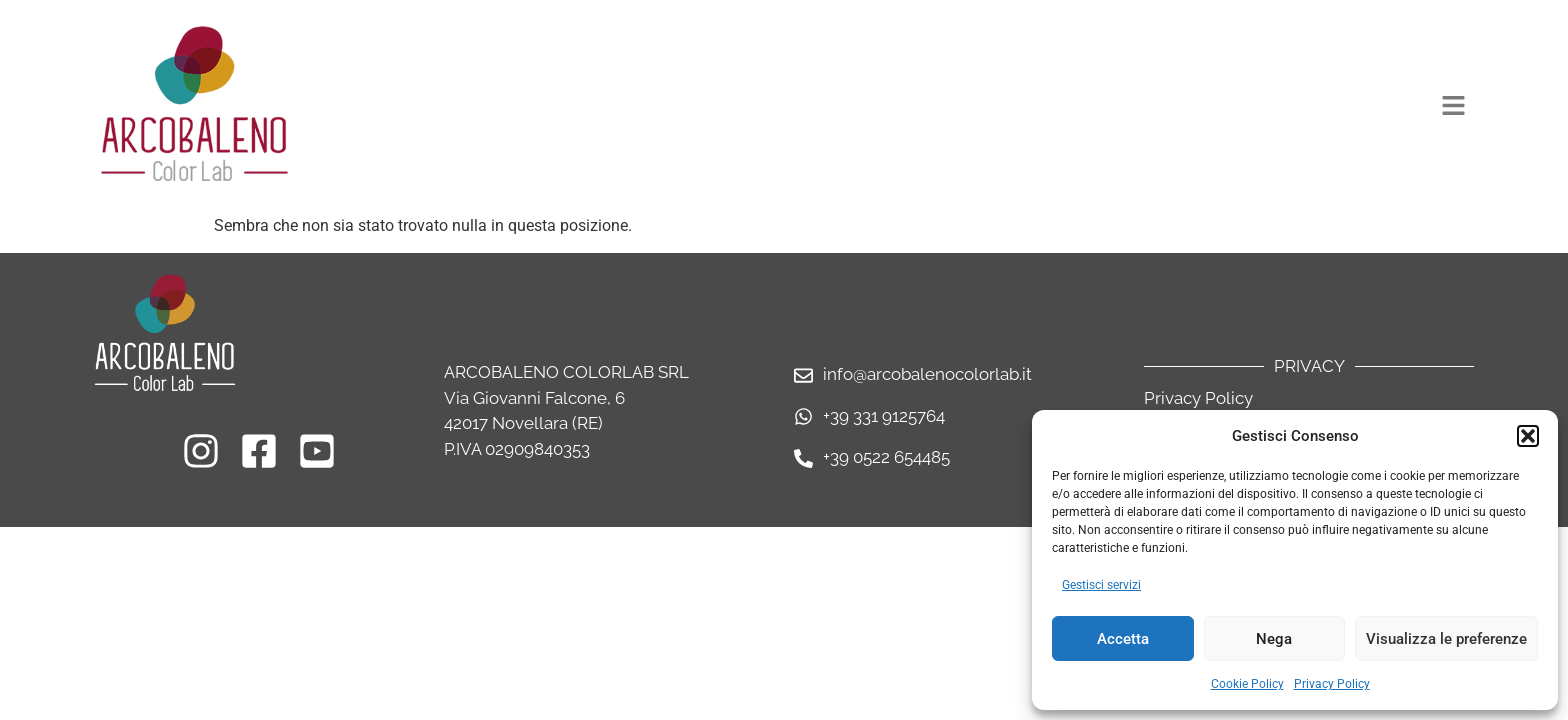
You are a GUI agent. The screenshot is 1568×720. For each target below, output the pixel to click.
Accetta (1123, 639)
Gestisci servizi (1101, 585)
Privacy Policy (1332, 684)
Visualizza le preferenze (1446, 639)
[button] (1528, 436)
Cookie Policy (1247, 684)
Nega (1274, 639)
